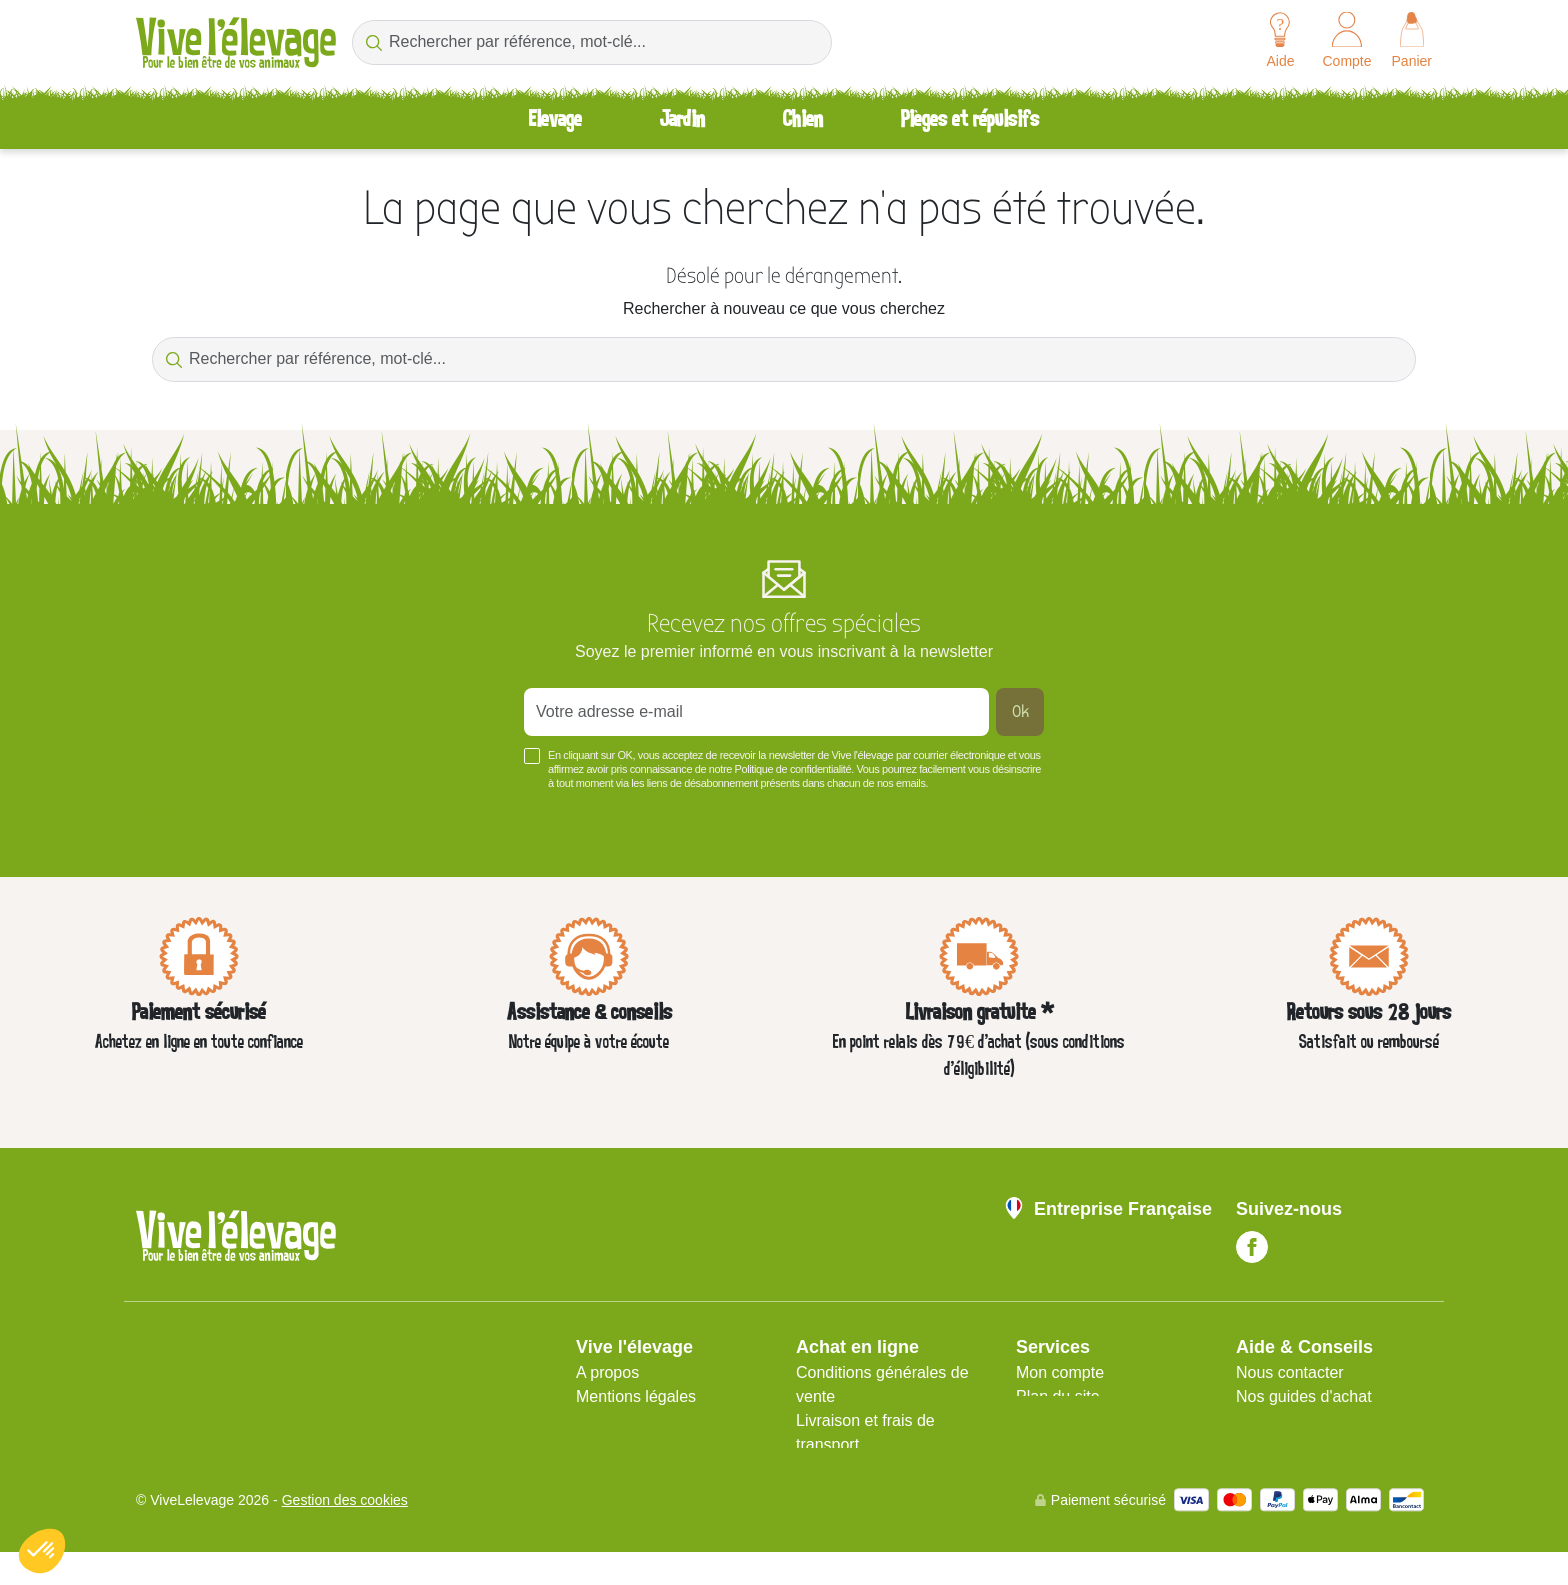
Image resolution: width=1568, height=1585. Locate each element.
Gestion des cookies (345, 1533)
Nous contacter (1290, 1372)
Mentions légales (636, 1396)
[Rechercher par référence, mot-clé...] (592, 42)
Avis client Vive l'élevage (883, 1468)
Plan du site (1058, 1396)
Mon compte (1060, 1372)
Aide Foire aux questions (1324, 1420)
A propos (607, 1372)
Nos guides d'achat (1304, 1396)
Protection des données (660, 1420)
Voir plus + (170, 813)
